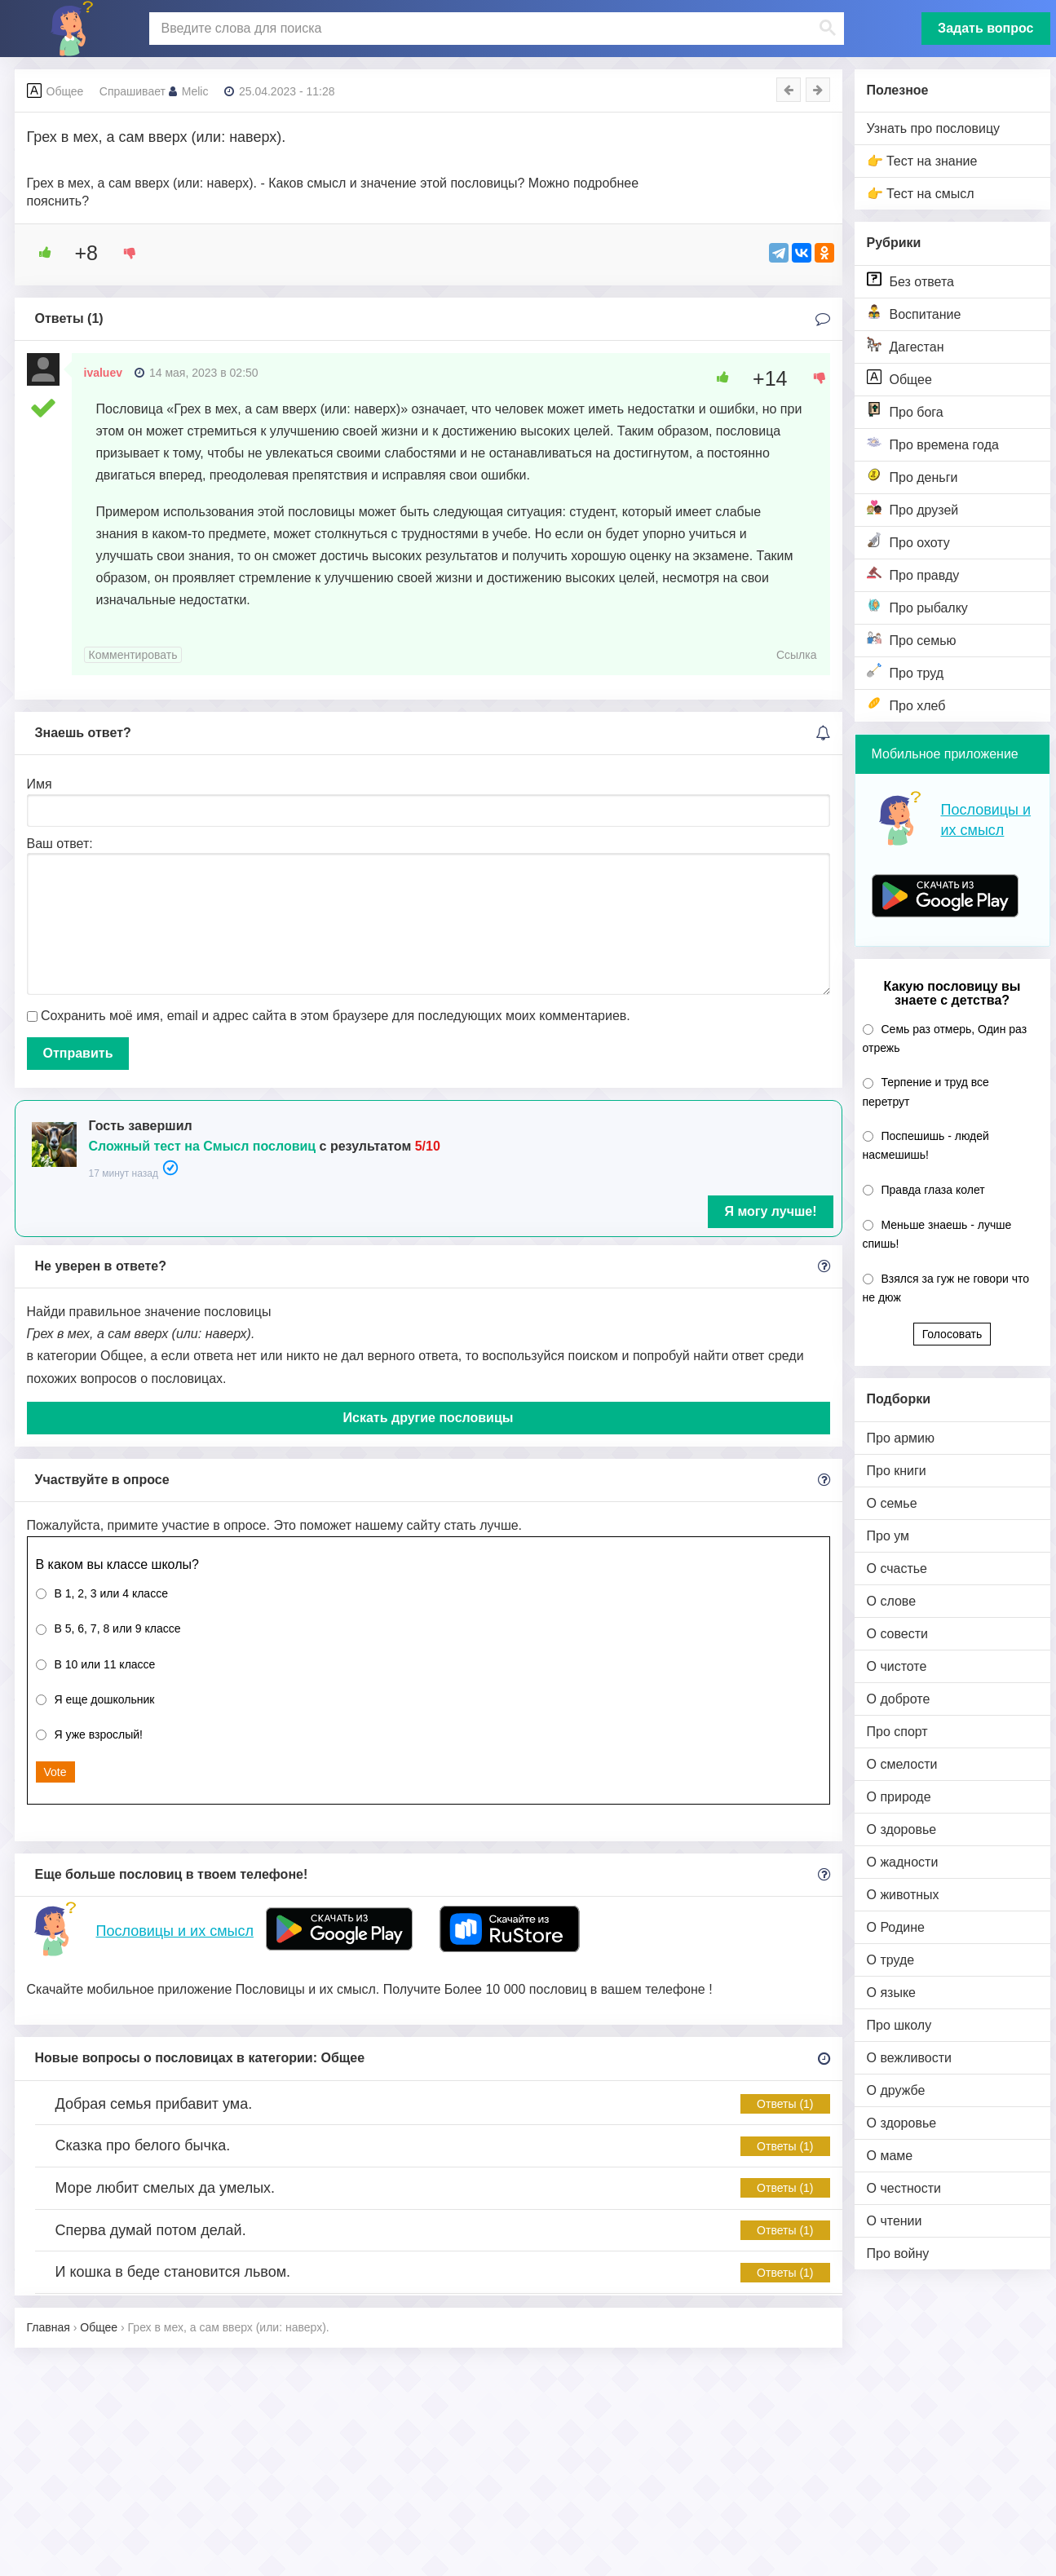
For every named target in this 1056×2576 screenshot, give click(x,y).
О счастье (897, 1568)
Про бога (905, 410)
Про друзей (913, 508)
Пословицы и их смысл (175, 1931)
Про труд (905, 671)
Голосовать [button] (952, 1334)
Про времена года (933, 443)
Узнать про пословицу (934, 128)
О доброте (898, 1699)
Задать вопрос (985, 28)
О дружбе (896, 2090)
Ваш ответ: (60, 844)
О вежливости (909, 2058)
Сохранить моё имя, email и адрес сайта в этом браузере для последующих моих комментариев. (335, 1016)
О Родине (896, 1927)
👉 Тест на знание (922, 161)
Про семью (912, 638)
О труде (891, 1960)
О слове (892, 1601)
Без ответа (910, 280)
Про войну (898, 2253)
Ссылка (796, 654)
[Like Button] (39, 252)
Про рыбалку (917, 606)
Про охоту (908, 541)
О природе (899, 1797)
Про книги (896, 1471)
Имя (39, 784)
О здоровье (902, 1829)
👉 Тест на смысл (920, 194)
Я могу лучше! (770, 1211)
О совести (897, 1634)
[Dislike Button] (124, 252)
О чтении (894, 2221)
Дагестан (905, 345)
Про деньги (912, 475)
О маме (890, 2156)
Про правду (913, 573)
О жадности (903, 1862)
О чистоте (897, 1666)
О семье (892, 1503)
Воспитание (914, 312)
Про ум (888, 1536)
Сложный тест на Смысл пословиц (202, 1146)
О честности (904, 2188)
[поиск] (495, 28)
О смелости (902, 1764)
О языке (891, 1992)
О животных (903, 1895)
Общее (899, 378)
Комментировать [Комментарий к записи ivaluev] (133, 654)
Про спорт (897, 1732)
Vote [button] (55, 1771)
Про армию (900, 1438)
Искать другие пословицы (428, 1418)
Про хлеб (906, 704)
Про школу (899, 2025)
